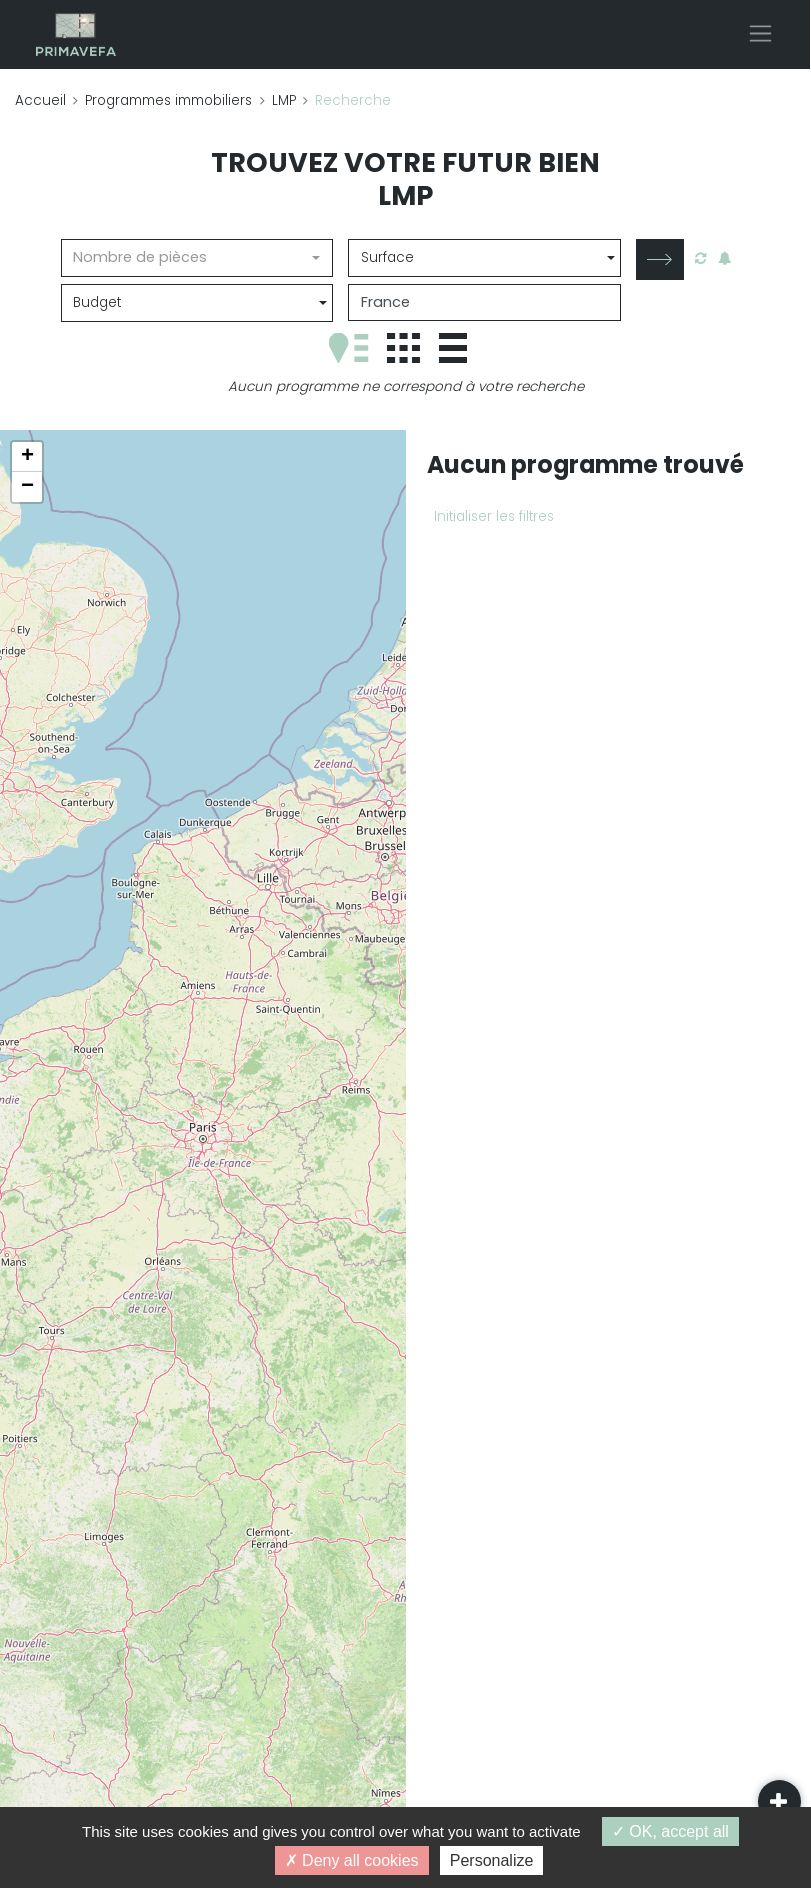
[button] (27, 457)
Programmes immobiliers (168, 100)
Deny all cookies (352, 1860)
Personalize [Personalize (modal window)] (492, 1860)
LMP (284, 100)
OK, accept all (670, 1831)
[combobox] (197, 258)
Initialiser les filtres (494, 516)
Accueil (40, 100)
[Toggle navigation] (760, 33)
